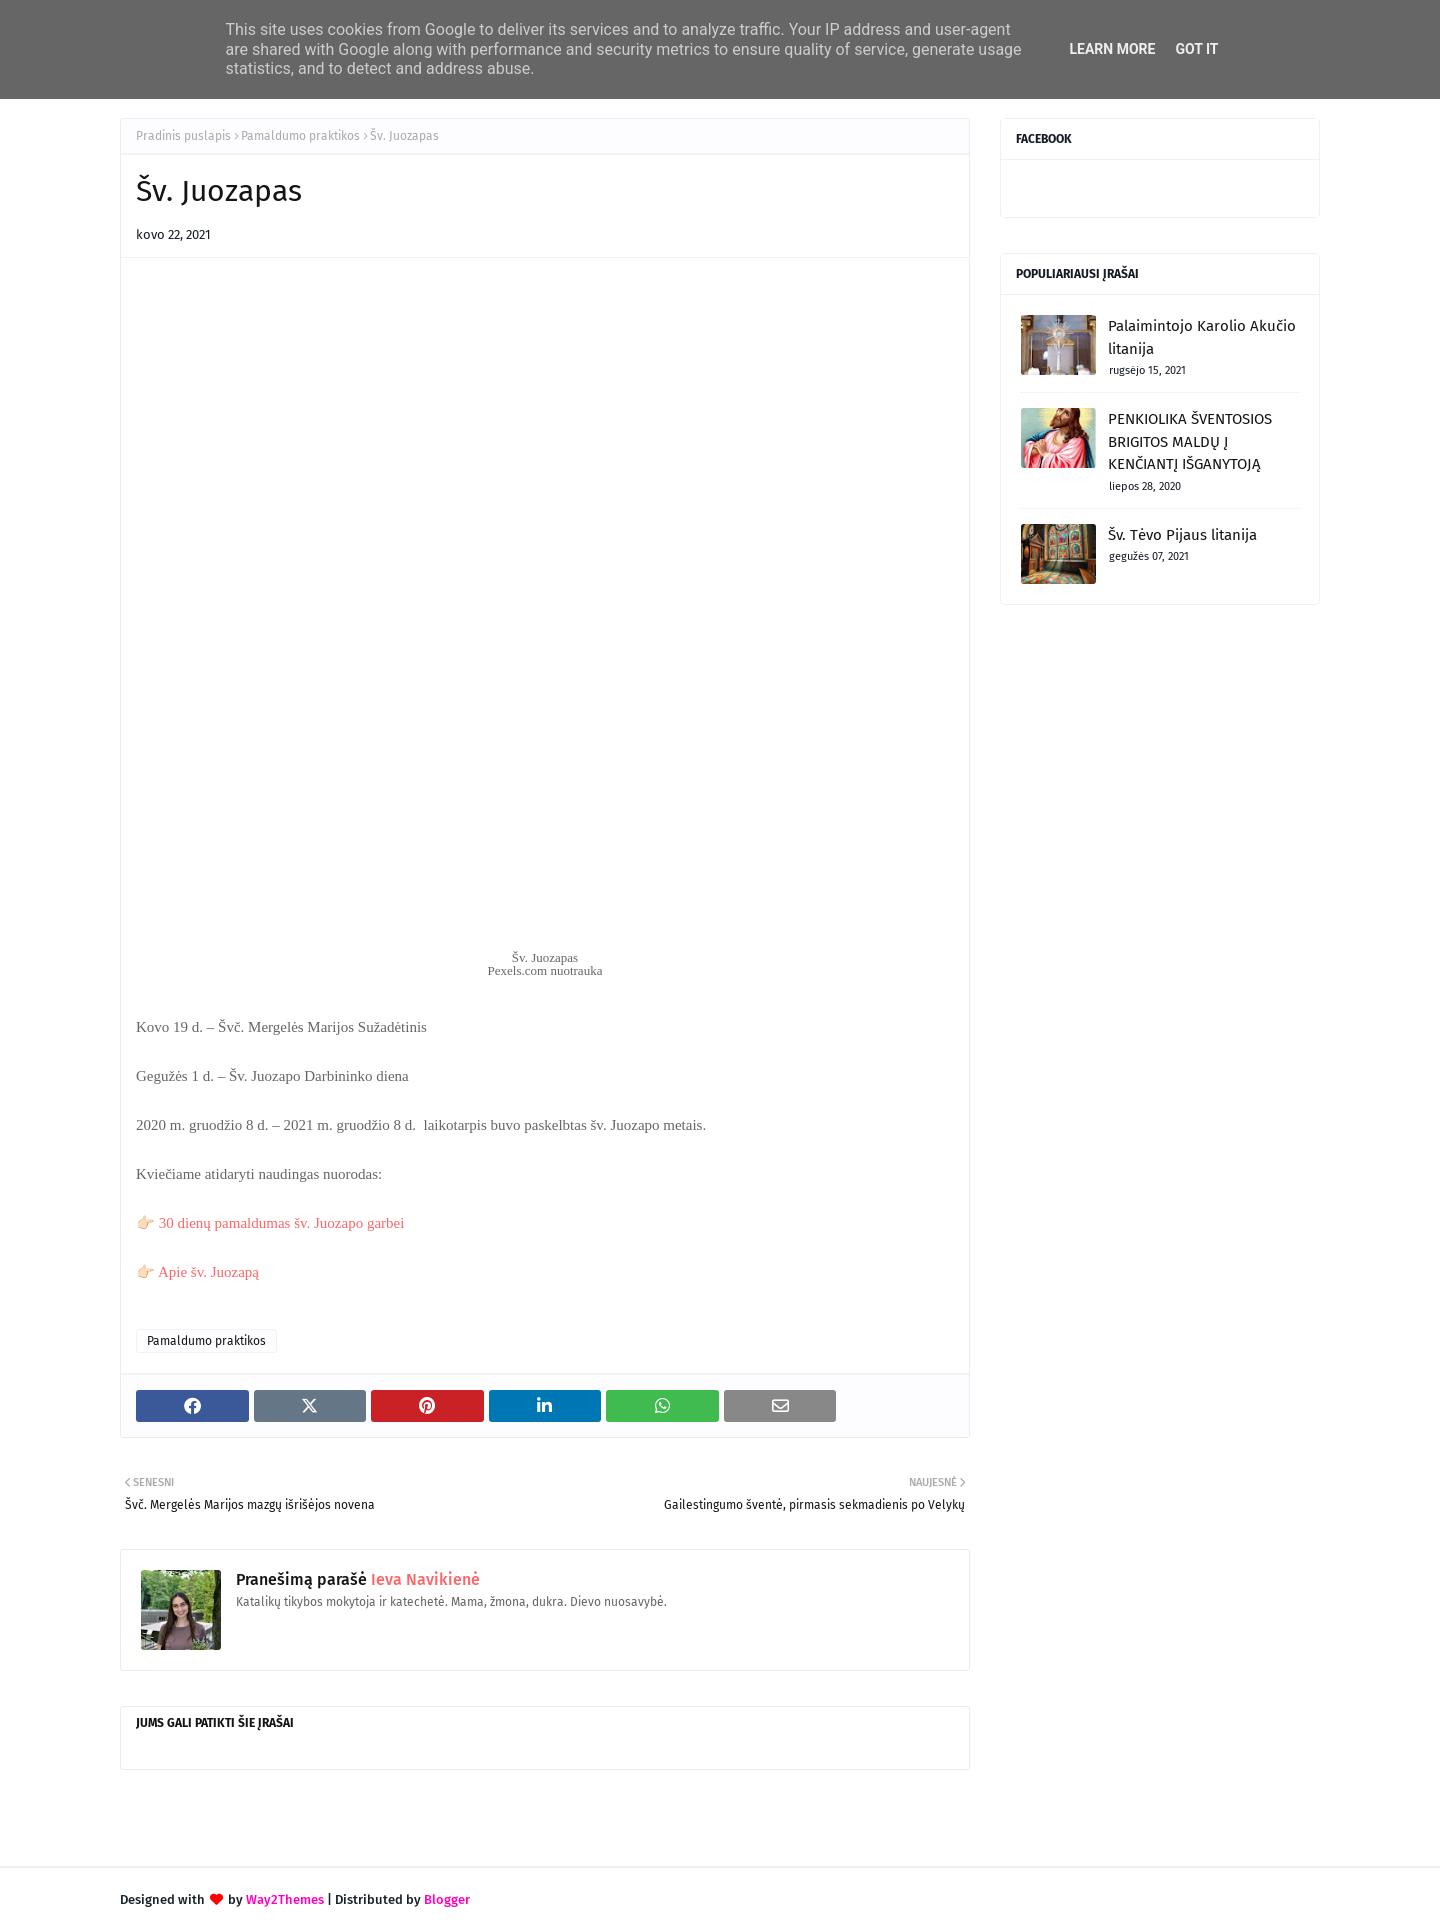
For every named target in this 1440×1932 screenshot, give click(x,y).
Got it (1196, 49)
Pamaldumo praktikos (300, 136)
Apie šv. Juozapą (208, 1272)
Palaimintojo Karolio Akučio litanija (1202, 337)
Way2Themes (285, 1899)
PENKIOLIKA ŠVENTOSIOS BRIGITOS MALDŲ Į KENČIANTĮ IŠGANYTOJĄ (1190, 441)
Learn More (1112, 49)
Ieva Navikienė (423, 1579)
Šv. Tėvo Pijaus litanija (1182, 535)
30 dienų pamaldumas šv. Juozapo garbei (282, 1223)
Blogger (447, 1899)
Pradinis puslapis (183, 136)
